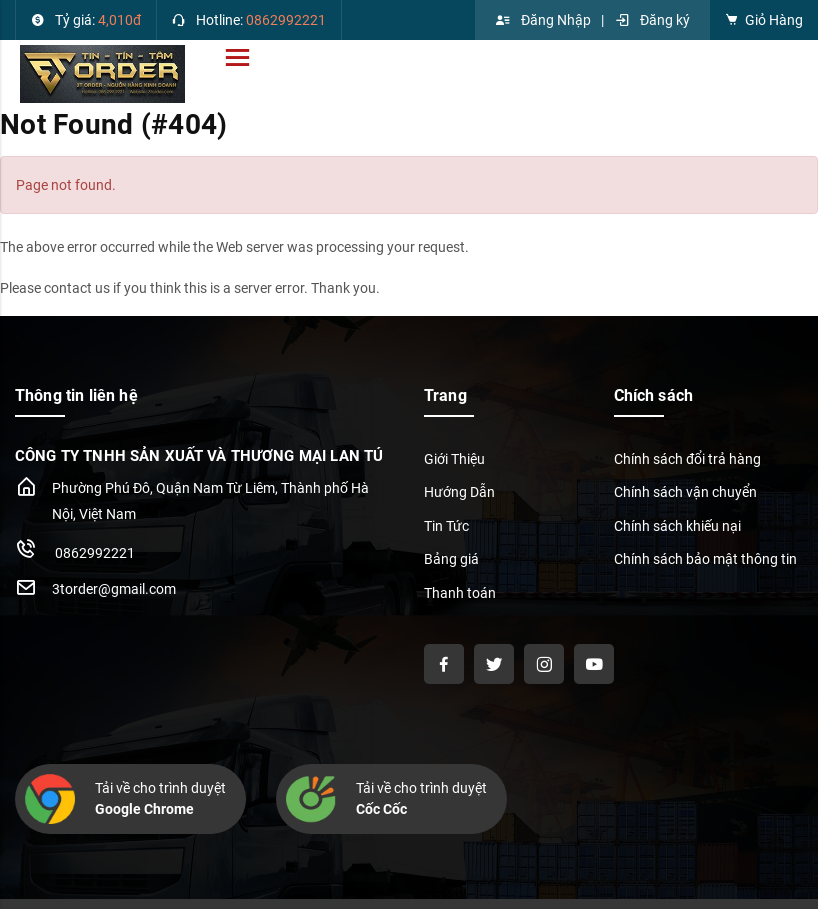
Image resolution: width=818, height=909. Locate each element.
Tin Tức (446, 526)
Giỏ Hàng (764, 20)
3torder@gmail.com (114, 589)
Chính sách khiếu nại (677, 526)
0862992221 (75, 549)
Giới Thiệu (454, 459)
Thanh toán (460, 593)
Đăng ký (652, 20)
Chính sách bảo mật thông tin (705, 559)
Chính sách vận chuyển (685, 492)
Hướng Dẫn (459, 492)
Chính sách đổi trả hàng (687, 459)
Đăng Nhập (543, 20)
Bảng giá (451, 559)
